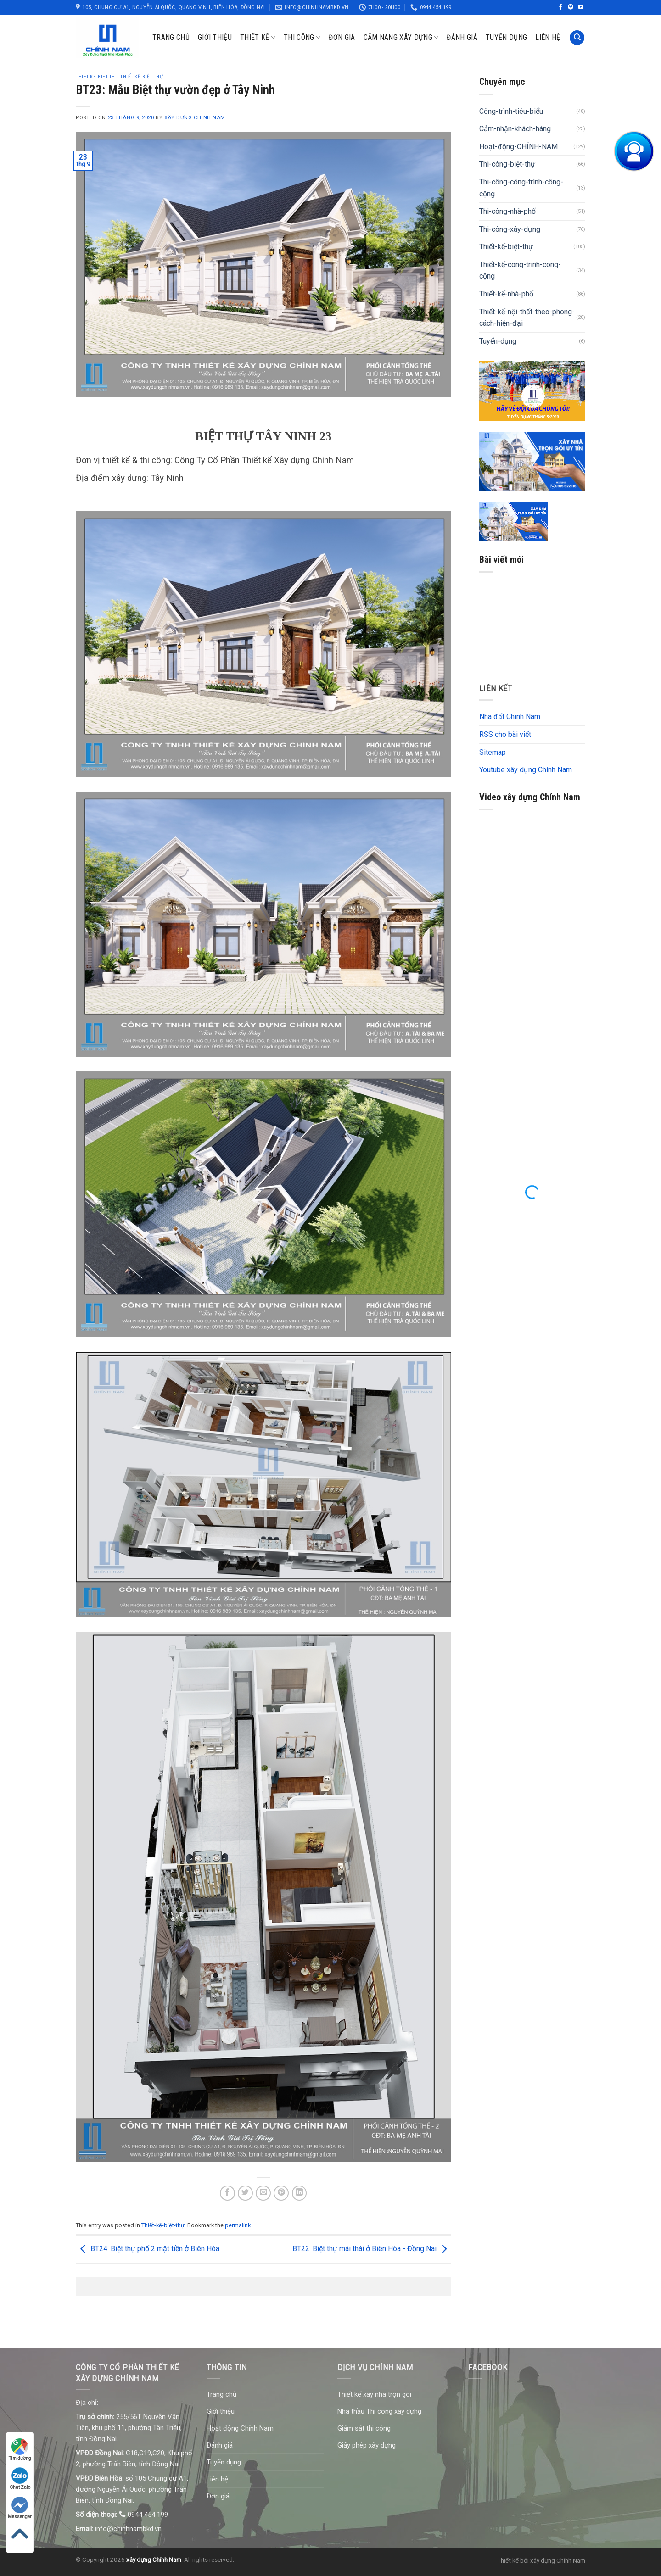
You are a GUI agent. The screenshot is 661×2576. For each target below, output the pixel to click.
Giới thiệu (215, 37)
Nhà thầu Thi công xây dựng (379, 2411)
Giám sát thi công (364, 2428)
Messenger (20, 2508)
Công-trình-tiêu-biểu (511, 111)
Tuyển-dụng (497, 341)
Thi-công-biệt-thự (507, 164)
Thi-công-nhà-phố (507, 211)
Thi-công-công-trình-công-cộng (521, 188)
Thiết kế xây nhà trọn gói (374, 2394)
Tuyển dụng (506, 37)
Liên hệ (547, 37)
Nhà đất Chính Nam (509, 716)
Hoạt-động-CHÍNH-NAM (518, 146)
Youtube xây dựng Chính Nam (525, 769)
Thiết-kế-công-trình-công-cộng (520, 270)
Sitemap (492, 752)
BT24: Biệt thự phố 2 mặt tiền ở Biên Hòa (147, 2248)
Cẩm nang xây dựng (401, 37)
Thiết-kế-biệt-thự (163, 2225)
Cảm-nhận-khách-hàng (515, 128)
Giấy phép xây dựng (366, 2445)
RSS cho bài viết (505, 734)
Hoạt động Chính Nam (240, 2428)
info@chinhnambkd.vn (128, 2529)
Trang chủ (171, 37)
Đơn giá (342, 37)
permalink (238, 2225)
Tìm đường (20, 2449)
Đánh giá (462, 37)
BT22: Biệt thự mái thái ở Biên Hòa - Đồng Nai (371, 2248)
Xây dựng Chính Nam (194, 118)
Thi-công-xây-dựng (509, 229)
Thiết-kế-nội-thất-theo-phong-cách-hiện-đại (527, 317)
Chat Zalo (20, 2478)
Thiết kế (257, 37)
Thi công (302, 37)
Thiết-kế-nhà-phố (506, 294)
